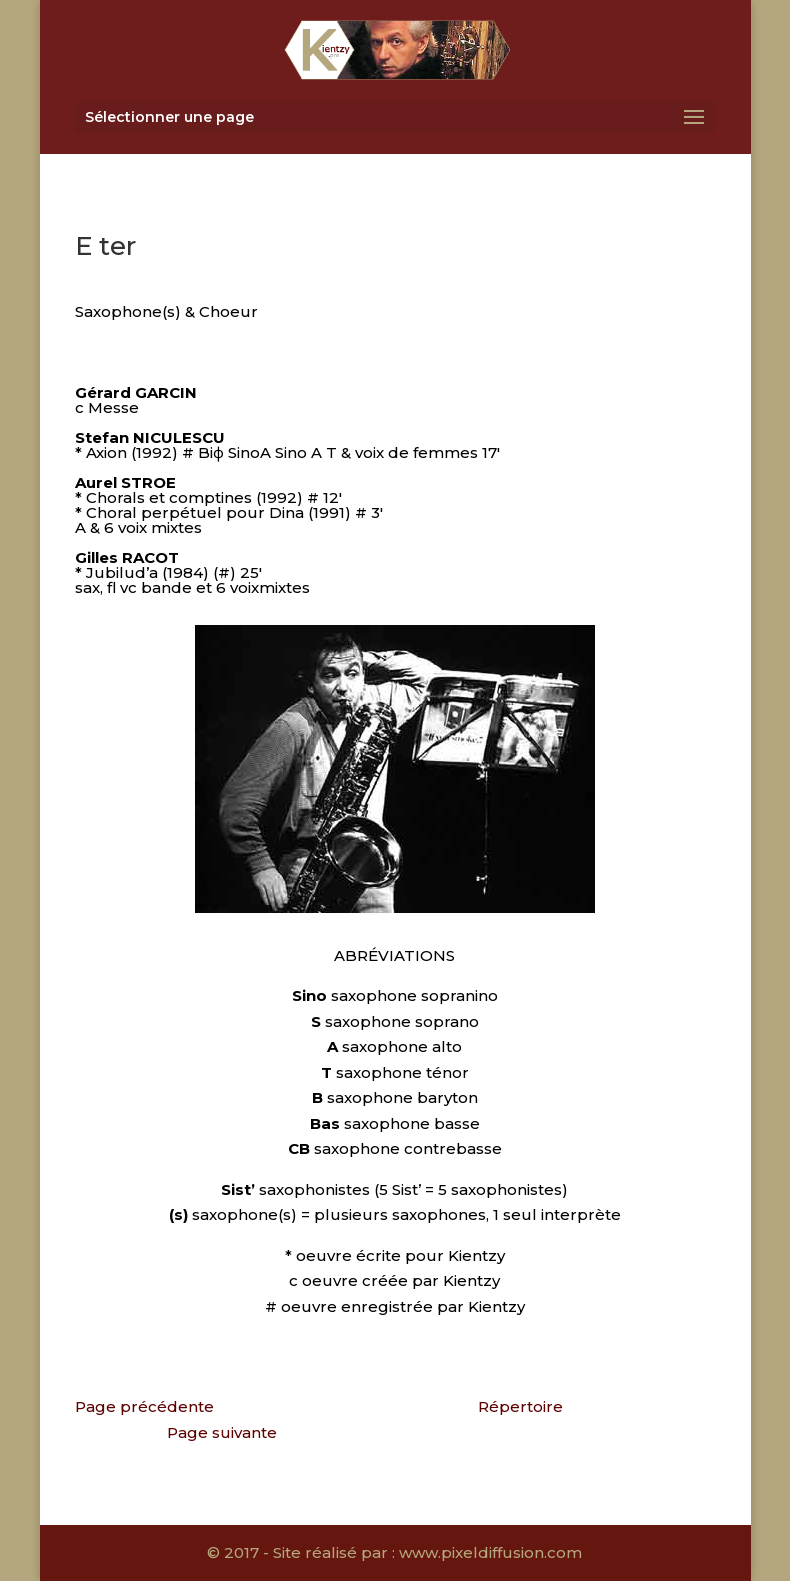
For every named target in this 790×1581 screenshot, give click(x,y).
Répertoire (520, 1406)
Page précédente (144, 1406)
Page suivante (222, 1432)
